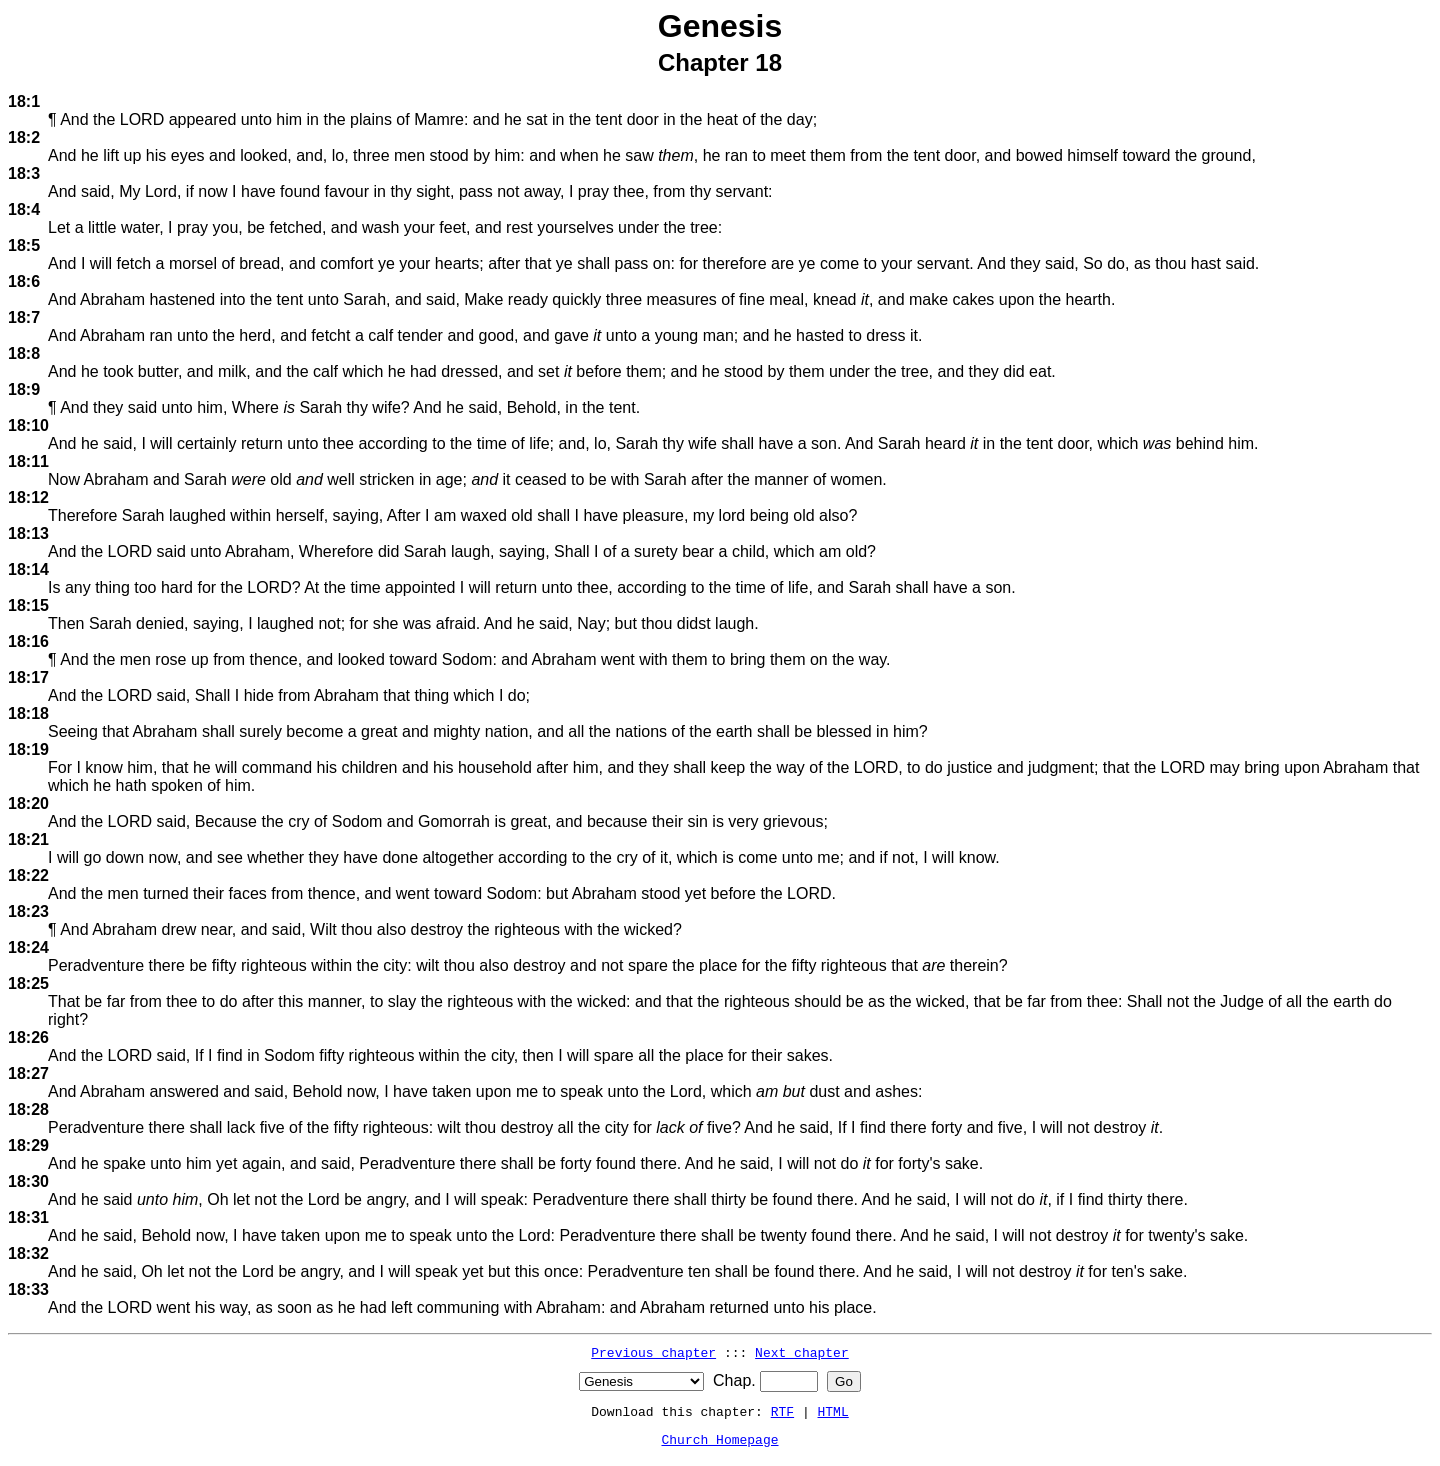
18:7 (24, 317)
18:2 (24, 137)
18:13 (28, 533)
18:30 (28, 1181)
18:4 (24, 209)
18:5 (24, 245)
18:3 (24, 173)
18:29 (28, 1145)
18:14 (28, 569)
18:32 (28, 1253)
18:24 (28, 947)
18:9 (24, 389)
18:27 (28, 1073)
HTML (833, 1411)
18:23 (28, 911)
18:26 (28, 1037)
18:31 (28, 1217)
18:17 (28, 677)
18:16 (28, 641)
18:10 (28, 425)
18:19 (28, 749)
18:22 (28, 875)
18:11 (28, 461)
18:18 (28, 713)
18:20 (28, 803)
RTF (782, 1411)
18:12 (28, 497)
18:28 (28, 1109)
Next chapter (802, 1352)
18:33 (28, 1289)
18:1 (24, 101)
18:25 (28, 983)
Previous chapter (653, 1352)
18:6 (24, 281)
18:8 (24, 353)
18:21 (28, 839)
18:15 (28, 605)
